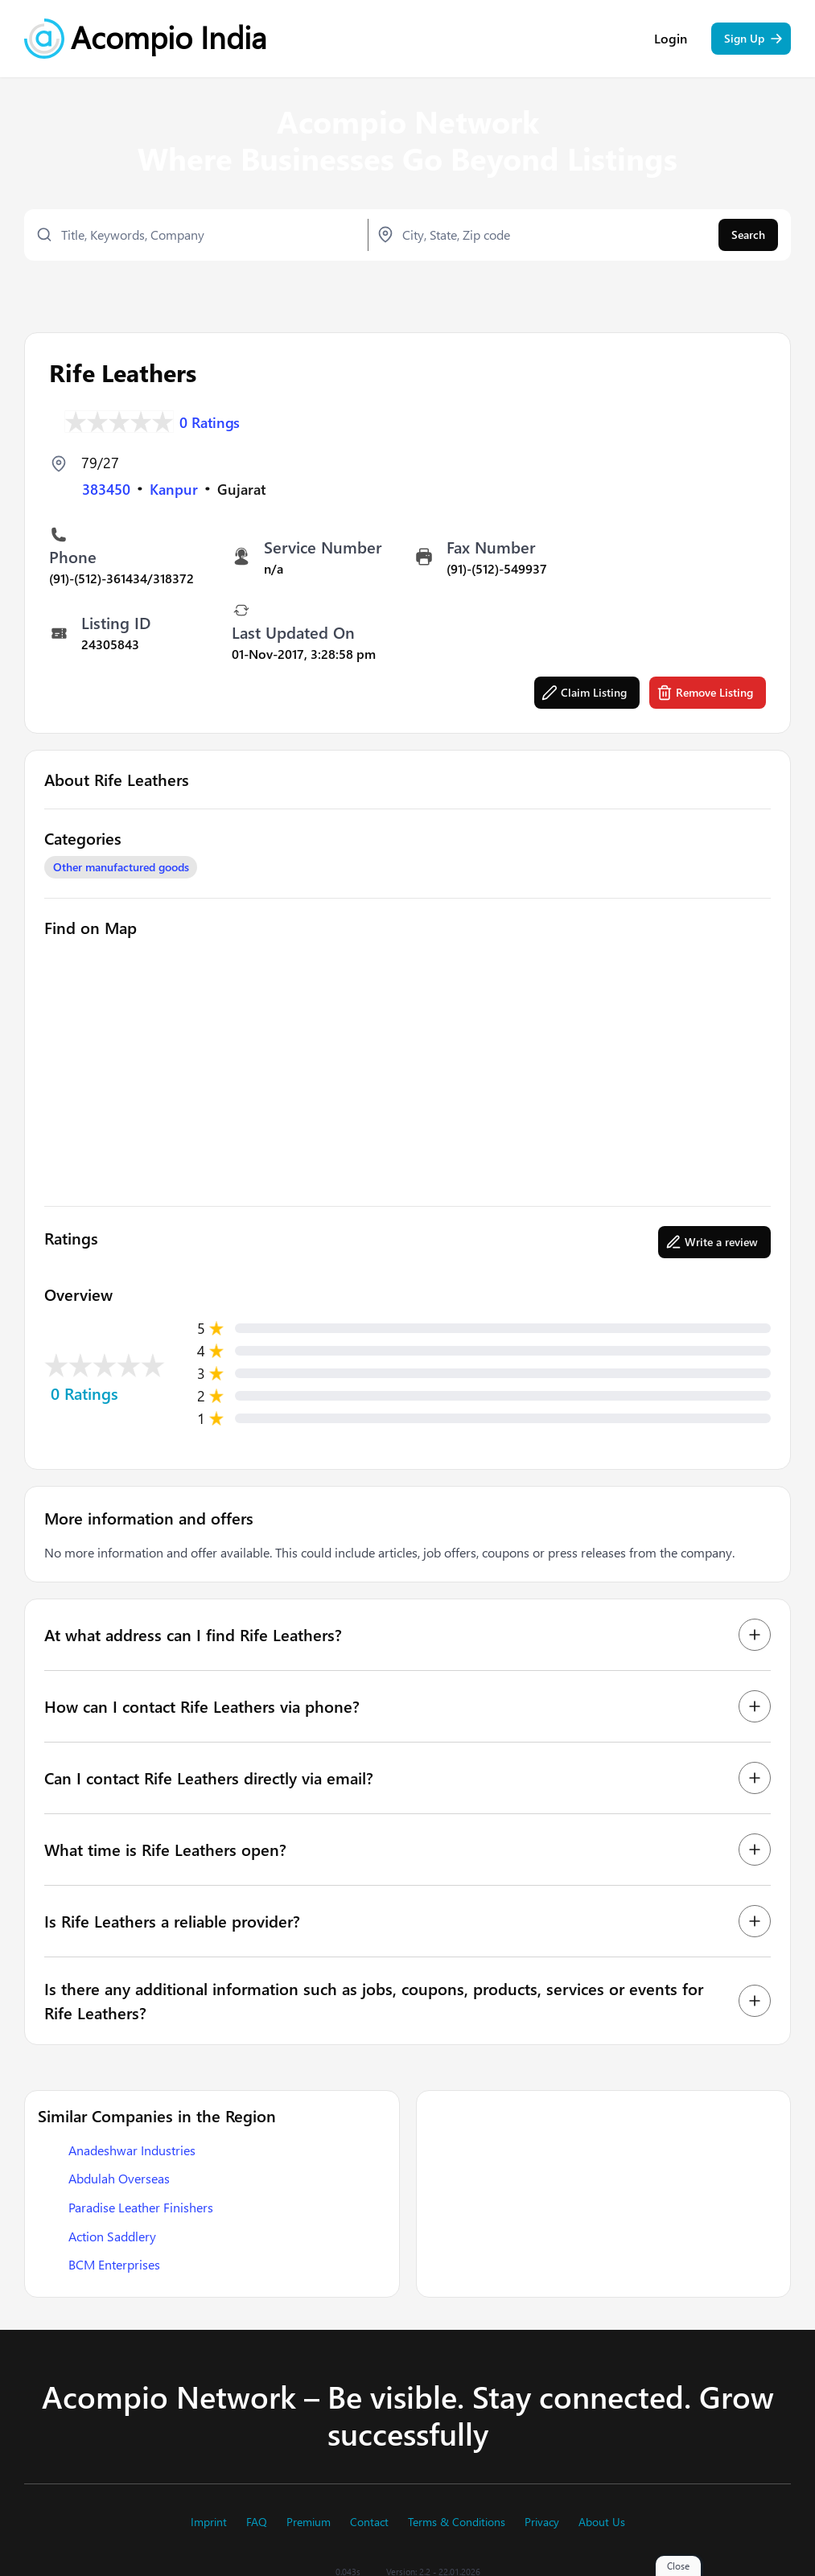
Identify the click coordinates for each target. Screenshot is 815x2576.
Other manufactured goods (121, 866)
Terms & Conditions (456, 2522)
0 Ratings (210, 420)
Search (748, 236)
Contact (369, 2522)
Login (670, 40)
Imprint (209, 2522)
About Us (601, 2522)
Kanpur (174, 487)
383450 (106, 487)
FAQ (256, 2522)
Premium (308, 2522)
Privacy (542, 2522)
